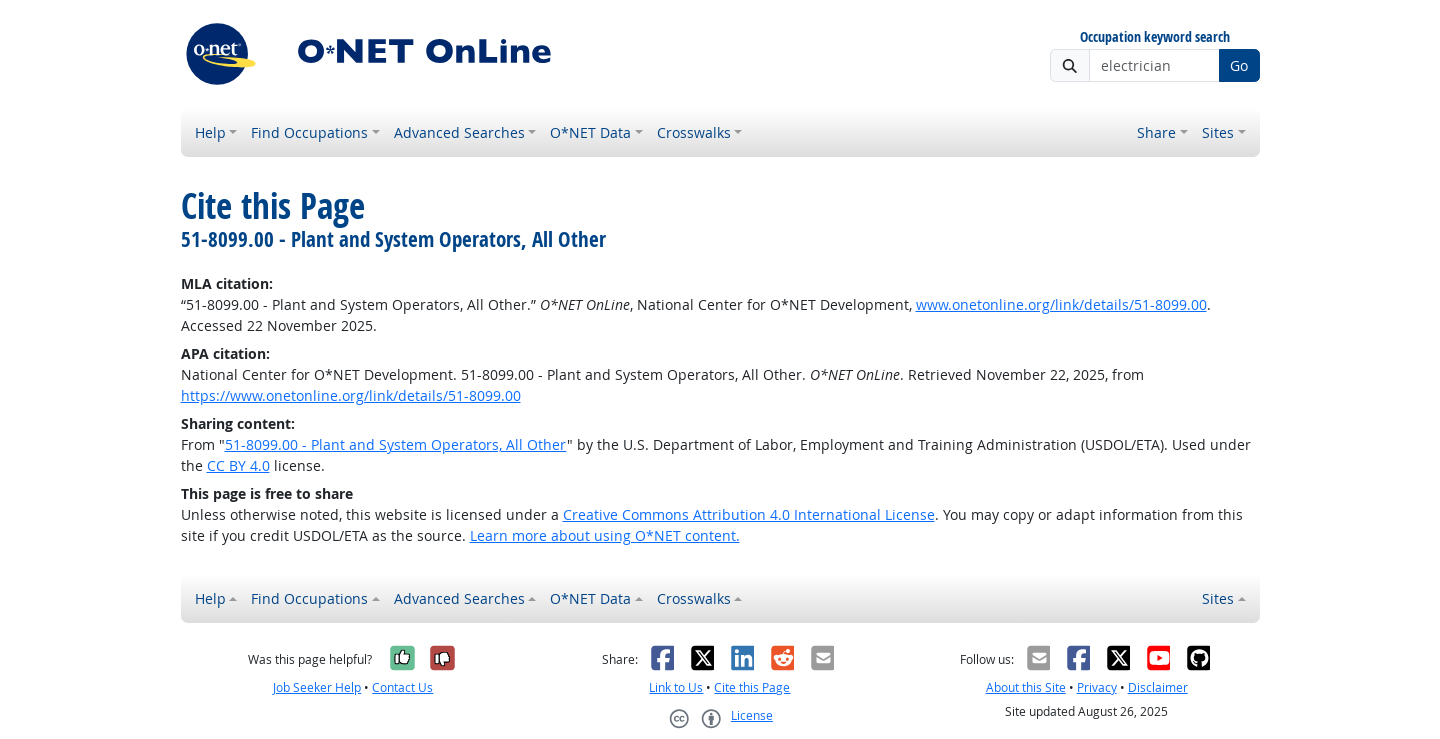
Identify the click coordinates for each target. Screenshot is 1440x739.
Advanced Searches (459, 132)
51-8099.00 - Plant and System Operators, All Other (396, 444)
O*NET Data (590, 132)
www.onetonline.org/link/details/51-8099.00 (1061, 304)
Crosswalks (694, 132)
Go (1239, 65)
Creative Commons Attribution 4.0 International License (749, 514)
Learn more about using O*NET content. (605, 535)
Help (210, 132)
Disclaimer (1158, 687)
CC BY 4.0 (238, 465)
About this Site (1026, 687)
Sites (1218, 132)
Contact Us (402, 687)
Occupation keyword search (1155, 37)
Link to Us (676, 687)
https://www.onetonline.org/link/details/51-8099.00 (351, 395)
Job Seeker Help (317, 687)
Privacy (1097, 687)
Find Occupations (309, 132)
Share (1156, 132)
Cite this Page (752, 687)
